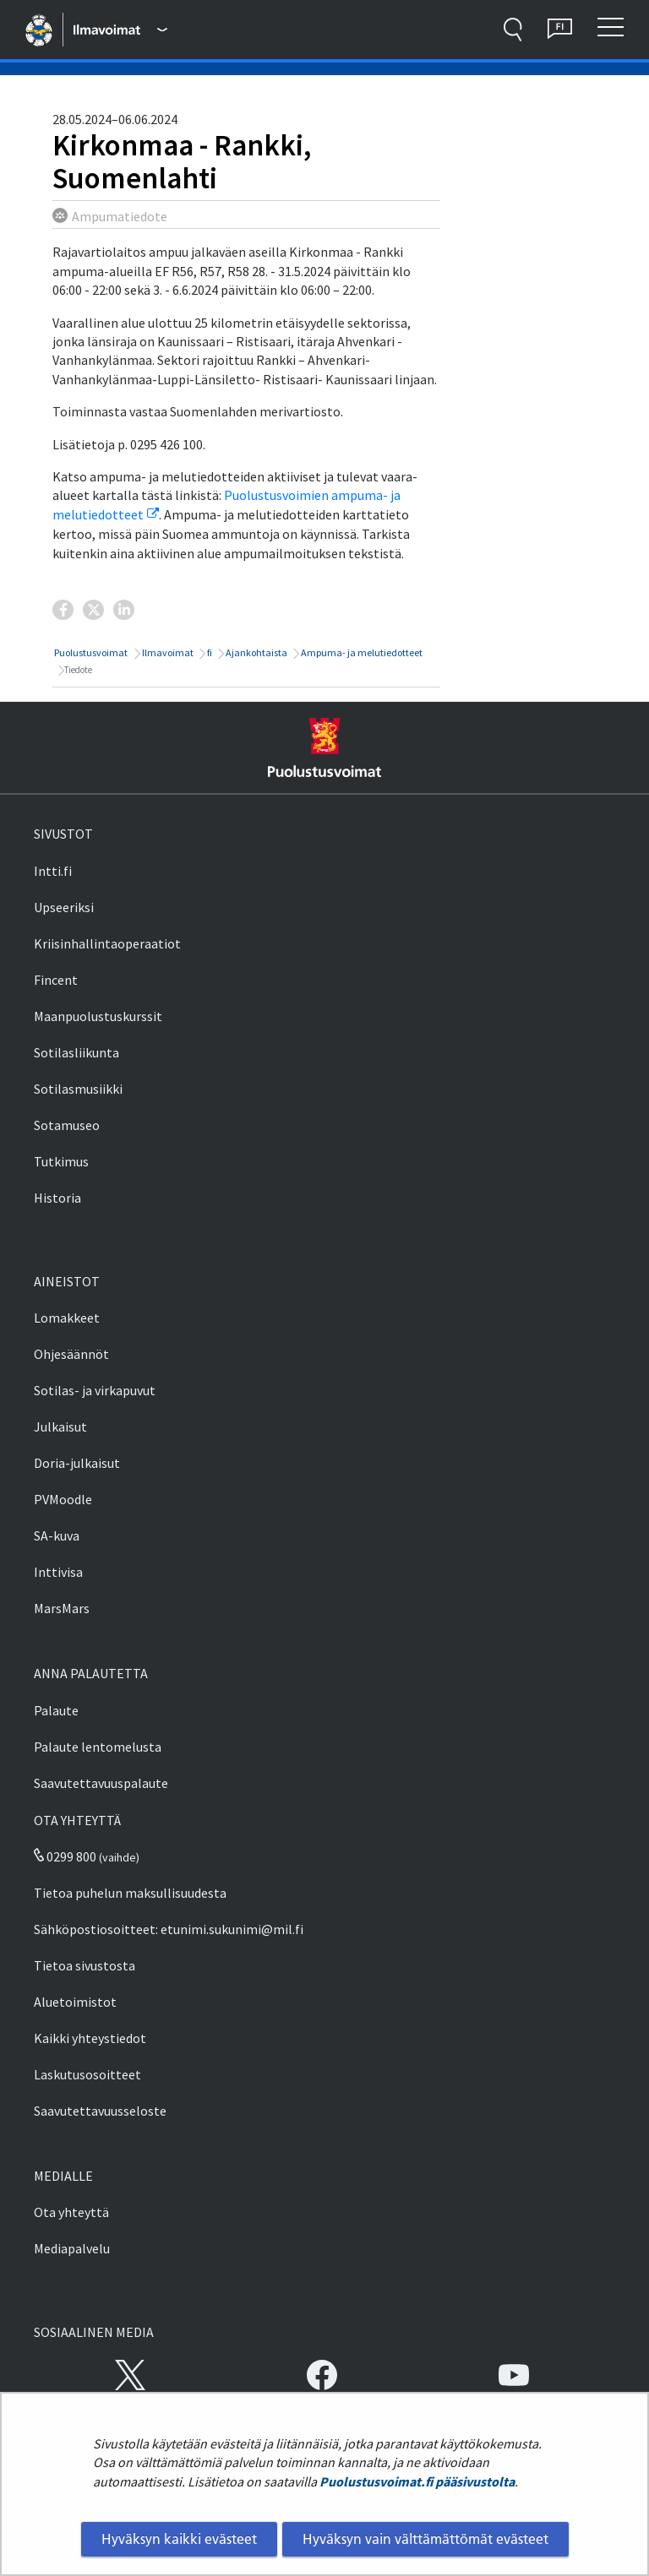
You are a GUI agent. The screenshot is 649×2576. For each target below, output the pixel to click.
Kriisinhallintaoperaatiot (107, 943)
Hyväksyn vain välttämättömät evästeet (425, 2538)
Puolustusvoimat (90, 652)
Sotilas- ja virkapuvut (94, 1390)
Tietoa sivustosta (84, 1965)
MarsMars (62, 1608)
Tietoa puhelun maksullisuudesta (130, 1892)
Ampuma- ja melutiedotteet (361, 652)
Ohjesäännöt (71, 1353)
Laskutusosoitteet (87, 2074)
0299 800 (65, 1856)
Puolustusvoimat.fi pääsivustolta (417, 2481)
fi (208, 652)
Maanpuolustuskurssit (98, 1016)
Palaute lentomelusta (97, 1746)
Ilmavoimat (167, 652)
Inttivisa (58, 1571)
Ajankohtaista (255, 652)
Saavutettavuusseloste (100, 2110)
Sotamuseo (67, 1125)
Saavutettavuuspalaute (101, 1782)
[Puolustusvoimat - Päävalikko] (120, 29)
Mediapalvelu (72, 2248)
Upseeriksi (64, 907)
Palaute (56, 1710)
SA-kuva (56, 1535)
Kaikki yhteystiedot (90, 2038)
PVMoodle (63, 1499)
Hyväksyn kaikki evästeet (179, 2538)
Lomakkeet (67, 1317)
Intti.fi (53, 870)
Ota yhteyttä (71, 2212)
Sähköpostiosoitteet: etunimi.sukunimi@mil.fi (168, 1929)
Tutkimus (61, 1161)
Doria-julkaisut (77, 1462)
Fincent (56, 979)
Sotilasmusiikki (78, 1088)
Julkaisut (60, 1426)
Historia (57, 1197)
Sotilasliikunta (76, 1052)
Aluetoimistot (75, 2001)
